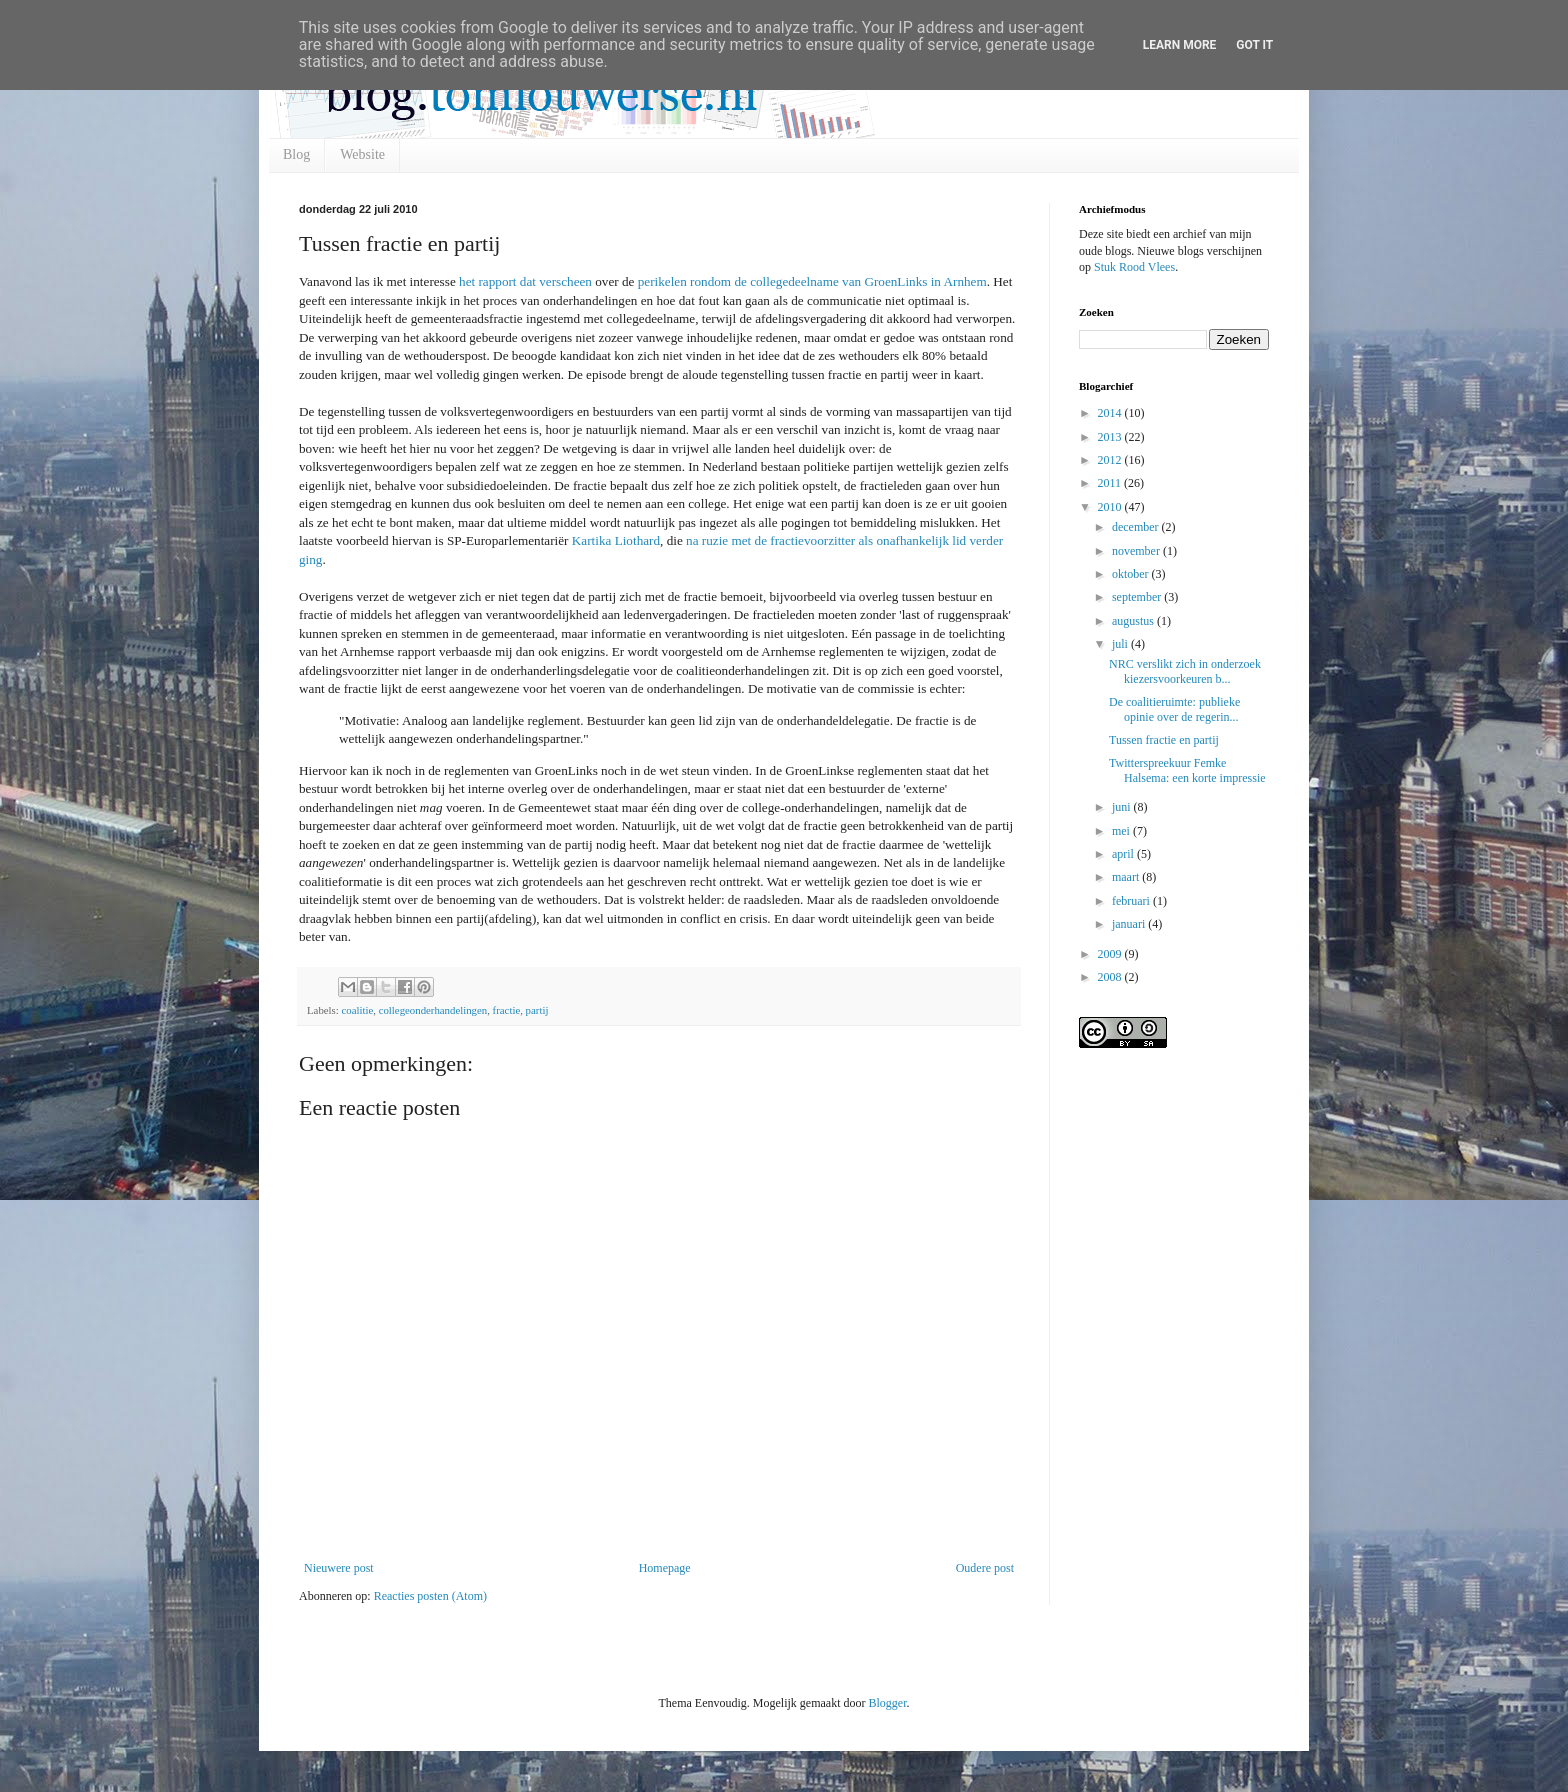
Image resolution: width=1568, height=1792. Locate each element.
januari (1130, 924)
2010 (1111, 507)
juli (1121, 644)
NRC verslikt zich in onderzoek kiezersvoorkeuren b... (1185, 671)
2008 (1111, 977)
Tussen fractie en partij (1164, 740)
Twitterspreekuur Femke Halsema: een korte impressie (1187, 770)
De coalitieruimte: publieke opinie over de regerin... (1174, 709)
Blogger (887, 1703)
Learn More (1180, 45)
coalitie (357, 1010)
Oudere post (985, 1568)
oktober (1132, 574)
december (1137, 527)
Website (362, 154)
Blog (296, 154)
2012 (1111, 460)
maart (1127, 877)
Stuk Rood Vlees (1134, 267)
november (1137, 551)
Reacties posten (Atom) (430, 1596)
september (1138, 597)
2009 (1111, 954)
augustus (1134, 621)
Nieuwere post (339, 1568)
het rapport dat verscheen (525, 281)
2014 (1111, 413)
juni (1123, 807)
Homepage (665, 1568)
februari (1132, 901)
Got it (1254, 45)
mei (1122, 831)
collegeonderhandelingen (433, 1010)
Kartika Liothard (616, 540)
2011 (1111, 483)
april (1124, 854)
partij (537, 1010)
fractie (507, 1010)
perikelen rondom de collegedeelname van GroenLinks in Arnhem (812, 281)
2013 (1111, 437)
